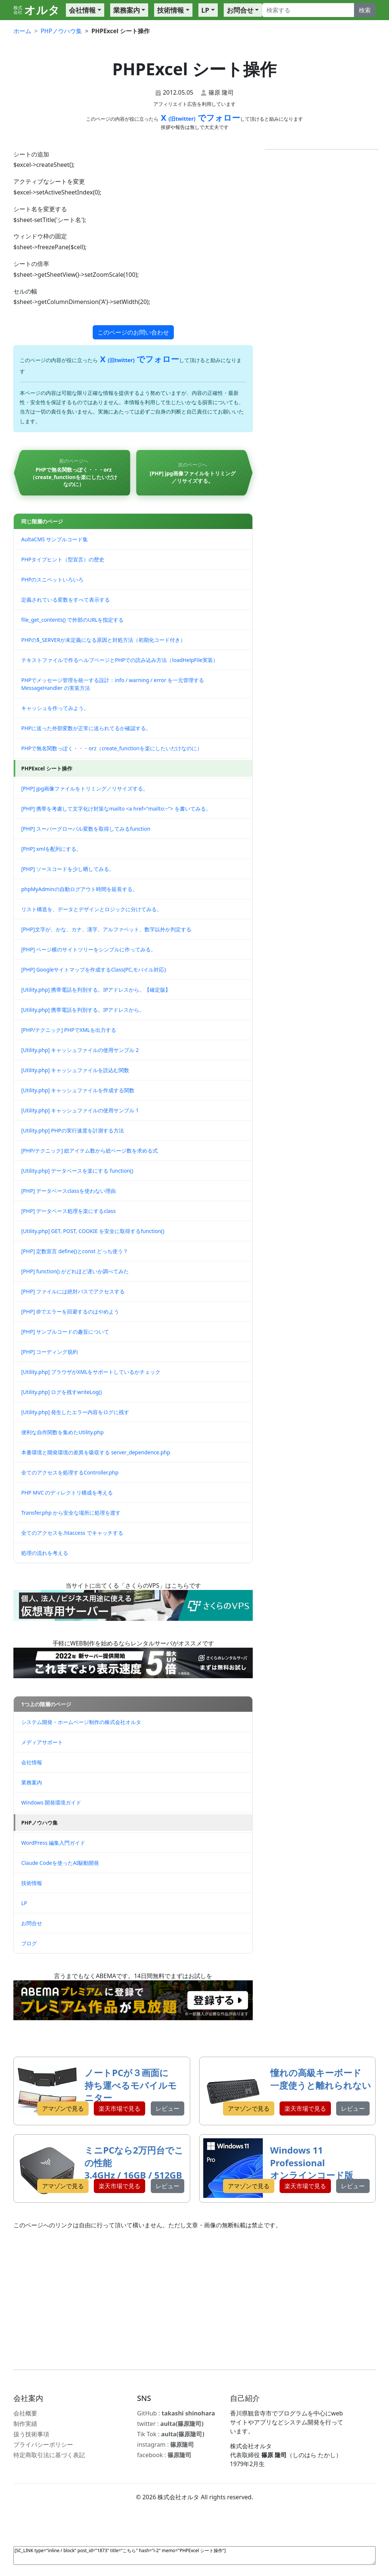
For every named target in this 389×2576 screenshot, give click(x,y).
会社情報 (82, 10)
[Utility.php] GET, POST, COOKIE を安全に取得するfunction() (92, 1231)
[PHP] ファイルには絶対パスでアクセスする (73, 1291)
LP (205, 10)
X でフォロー (199, 117)
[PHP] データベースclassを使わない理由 (68, 1190)
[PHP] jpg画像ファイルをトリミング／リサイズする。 (84, 788)
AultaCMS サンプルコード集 (54, 539)
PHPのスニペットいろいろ (52, 579)
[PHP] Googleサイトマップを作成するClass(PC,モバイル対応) (93, 969)
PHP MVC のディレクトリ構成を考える (67, 1492)
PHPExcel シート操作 (46, 768)
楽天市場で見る (119, 2108)
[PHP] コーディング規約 (49, 1351)
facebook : (164, 2455)
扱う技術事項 (31, 2434)
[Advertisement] (194, 2299)
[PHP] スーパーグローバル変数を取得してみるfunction (85, 828)
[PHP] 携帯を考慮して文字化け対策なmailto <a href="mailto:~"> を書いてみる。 (116, 808)
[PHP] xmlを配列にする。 (51, 848)
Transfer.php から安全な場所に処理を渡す (71, 1512)
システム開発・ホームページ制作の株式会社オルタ (81, 1722)
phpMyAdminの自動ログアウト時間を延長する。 (79, 889)
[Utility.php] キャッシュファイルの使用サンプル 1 (80, 1110)
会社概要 (25, 2413)
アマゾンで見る (63, 2108)
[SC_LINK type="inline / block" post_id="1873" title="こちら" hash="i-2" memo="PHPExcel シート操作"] (194, 2555)
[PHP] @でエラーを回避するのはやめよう (70, 1311)
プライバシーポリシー (43, 2444)
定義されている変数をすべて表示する (65, 599)
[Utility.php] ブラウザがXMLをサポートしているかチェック (90, 1371)
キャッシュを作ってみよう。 (55, 708)
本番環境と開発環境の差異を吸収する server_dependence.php (95, 1452)
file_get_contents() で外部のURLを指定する (72, 619)
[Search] (308, 10)
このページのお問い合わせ (133, 332)
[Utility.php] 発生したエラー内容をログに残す (75, 1412)
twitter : (170, 2424)
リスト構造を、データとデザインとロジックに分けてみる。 (91, 909)
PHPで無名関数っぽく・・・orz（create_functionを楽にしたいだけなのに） (111, 748)
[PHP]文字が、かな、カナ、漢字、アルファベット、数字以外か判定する (106, 929)
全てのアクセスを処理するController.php (69, 1472)
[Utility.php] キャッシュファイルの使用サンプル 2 (80, 1049)
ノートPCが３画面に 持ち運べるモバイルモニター (131, 2085)
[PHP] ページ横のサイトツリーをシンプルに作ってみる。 (88, 949)
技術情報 (170, 10)
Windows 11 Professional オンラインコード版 (311, 2162)
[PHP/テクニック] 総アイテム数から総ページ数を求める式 (89, 1150)
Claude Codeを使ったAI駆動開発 (60, 1862)
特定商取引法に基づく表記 (49, 2455)
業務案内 (126, 10)
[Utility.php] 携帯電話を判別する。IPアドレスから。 (82, 1009)
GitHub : (176, 2413)
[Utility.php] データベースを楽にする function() (77, 1170)
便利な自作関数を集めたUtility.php (62, 1432)
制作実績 (25, 2424)
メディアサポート (42, 1742)
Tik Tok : (170, 2434)
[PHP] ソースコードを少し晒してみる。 (67, 868)
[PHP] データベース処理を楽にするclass (68, 1210)
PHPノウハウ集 (39, 1822)
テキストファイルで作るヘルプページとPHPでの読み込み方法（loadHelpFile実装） (119, 659)
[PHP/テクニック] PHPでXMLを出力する (68, 1029)
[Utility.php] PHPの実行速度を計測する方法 (72, 1130)
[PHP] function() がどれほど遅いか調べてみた (75, 1271)
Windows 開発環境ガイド (51, 1802)
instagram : (165, 2444)
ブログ (29, 1943)
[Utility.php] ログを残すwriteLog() (61, 1391)
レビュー (167, 2108)
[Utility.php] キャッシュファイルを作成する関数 (77, 1090)
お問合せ (240, 10)
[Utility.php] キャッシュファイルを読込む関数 (75, 1070)
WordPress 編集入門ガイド (53, 1842)
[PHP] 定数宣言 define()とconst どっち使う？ (74, 1251)
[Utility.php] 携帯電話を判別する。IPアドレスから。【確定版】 (95, 989)
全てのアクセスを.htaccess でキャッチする (72, 1532)
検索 (365, 10)
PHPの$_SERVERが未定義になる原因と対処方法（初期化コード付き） (103, 639)
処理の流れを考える (44, 1552)
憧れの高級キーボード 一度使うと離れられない (320, 2078)
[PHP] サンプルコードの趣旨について (65, 1331)
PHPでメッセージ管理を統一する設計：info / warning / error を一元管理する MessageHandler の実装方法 (112, 684)
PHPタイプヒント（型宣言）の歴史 (62, 559)
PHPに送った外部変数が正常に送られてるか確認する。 (86, 728)
